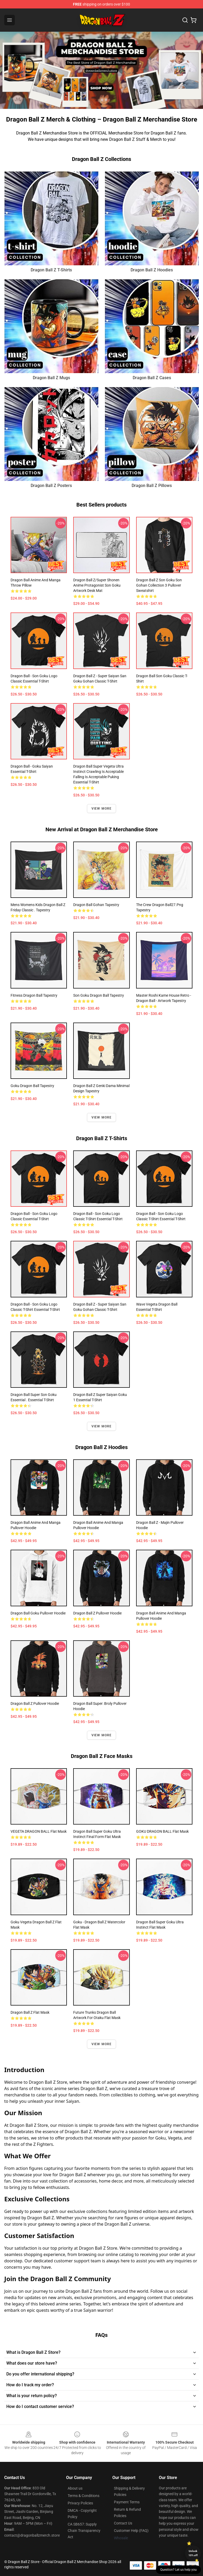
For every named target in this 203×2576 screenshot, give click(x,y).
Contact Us (123, 2523)
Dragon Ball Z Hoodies (152, 269)
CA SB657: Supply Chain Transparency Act (84, 2530)
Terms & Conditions (83, 2496)
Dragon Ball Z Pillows (152, 485)
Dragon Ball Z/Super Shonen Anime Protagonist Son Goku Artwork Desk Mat (97, 585)
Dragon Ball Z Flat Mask (30, 2012)
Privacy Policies (80, 2503)
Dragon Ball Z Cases (152, 377)
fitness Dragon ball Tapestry (34, 995)
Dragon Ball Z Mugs (51, 377)
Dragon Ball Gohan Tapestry (96, 905)
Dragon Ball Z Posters (51, 485)
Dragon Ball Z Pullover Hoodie (97, 1613)
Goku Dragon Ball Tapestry (32, 1086)
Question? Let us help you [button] (178, 2570)
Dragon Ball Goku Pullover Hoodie (38, 1613)
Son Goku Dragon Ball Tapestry (98, 995)
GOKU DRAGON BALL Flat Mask (162, 1831)
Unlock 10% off (193, 2553)
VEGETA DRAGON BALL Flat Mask (39, 1831)
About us (75, 2488)
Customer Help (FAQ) (131, 2530)
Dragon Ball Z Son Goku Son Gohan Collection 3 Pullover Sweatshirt (159, 585)
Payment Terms (127, 2502)
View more (101, 808)
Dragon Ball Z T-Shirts (51, 269)
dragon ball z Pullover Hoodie (35, 1703)
